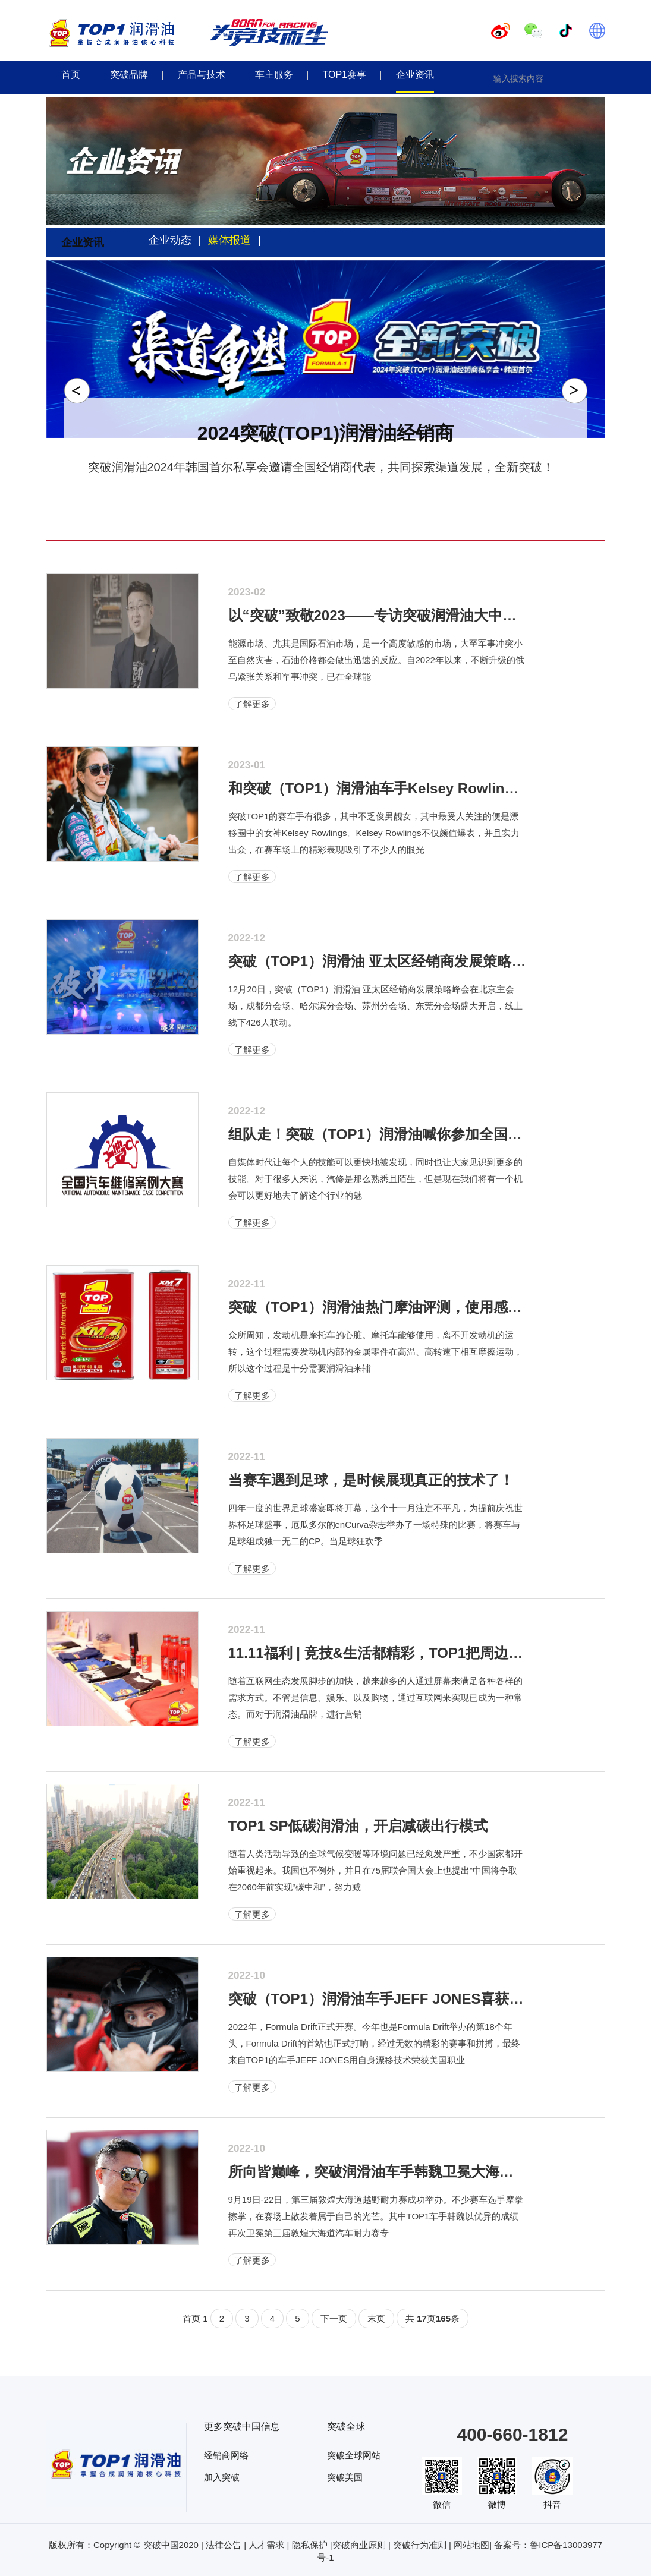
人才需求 (266, 2545)
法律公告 (223, 2545)
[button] (599, 78)
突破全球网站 (353, 2455)
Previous (77, 391)
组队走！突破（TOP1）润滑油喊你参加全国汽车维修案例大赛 (425, 1134)
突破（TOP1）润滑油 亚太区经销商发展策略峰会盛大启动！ (420, 961)
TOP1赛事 (345, 75)
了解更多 (252, 704)
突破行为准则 (419, 2545)
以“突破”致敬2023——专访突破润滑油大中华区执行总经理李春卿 (436, 615)
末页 (376, 2318)
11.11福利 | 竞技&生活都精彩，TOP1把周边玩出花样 (397, 1653)
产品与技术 (201, 75)
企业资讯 (415, 75)
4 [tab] (349, 478)
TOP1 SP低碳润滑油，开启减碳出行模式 (358, 1826)
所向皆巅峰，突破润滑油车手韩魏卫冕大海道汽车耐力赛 (406, 2172)
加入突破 (222, 2477)
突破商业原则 (359, 2545)
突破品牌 (129, 75)
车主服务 (274, 75)
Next (574, 391)
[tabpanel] (325, 374)
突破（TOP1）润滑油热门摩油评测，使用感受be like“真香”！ (426, 1307)
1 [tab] (302, 478)
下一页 (333, 2318)
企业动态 (170, 240)
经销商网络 (226, 2455)
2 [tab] (318, 478)
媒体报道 (229, 240)
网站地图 (471, 2545)
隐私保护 (310, 2545)
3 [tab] (333, 478)
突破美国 (345, 2477)
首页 (70, 75)
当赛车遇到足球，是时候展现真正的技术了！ (371, 1480)
